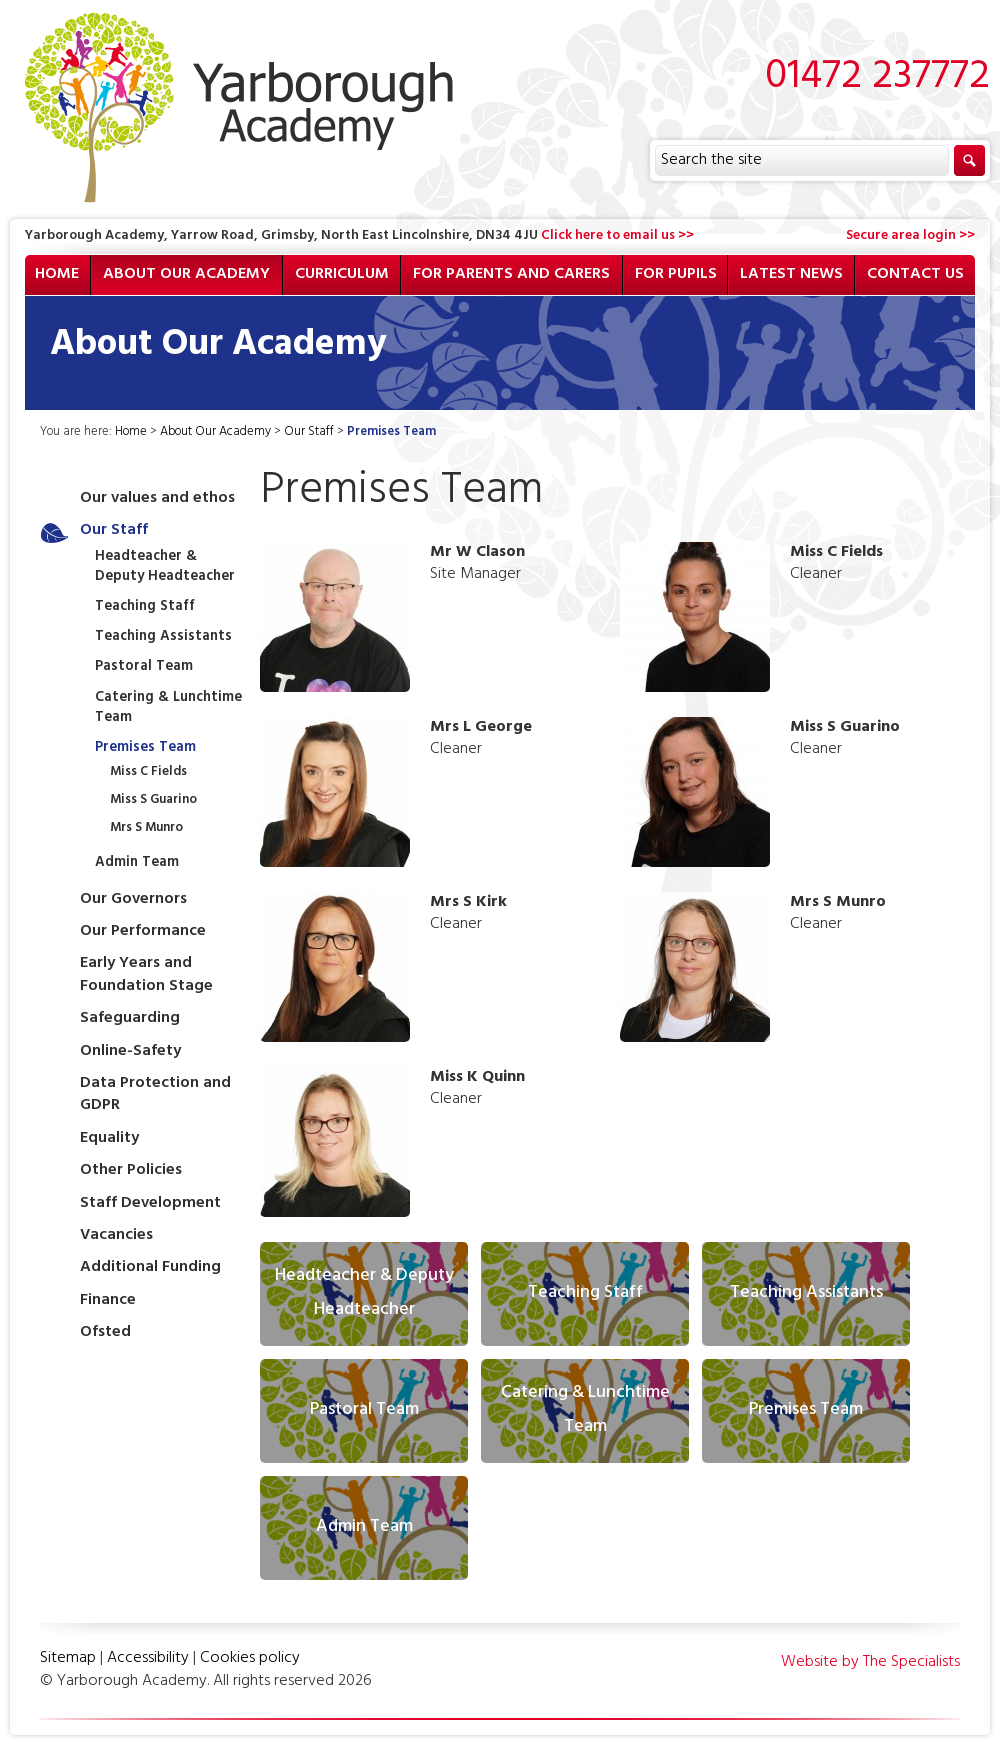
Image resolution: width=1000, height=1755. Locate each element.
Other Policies (131, 1171)
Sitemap (68, 1659)
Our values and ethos (157, 499)
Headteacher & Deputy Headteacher (165, 567)
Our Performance (143, 932)
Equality (109, 1139)
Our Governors (133, 900)
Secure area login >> (910, 237)
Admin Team (137, 863)
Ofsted (105, 1333)
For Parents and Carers (511, 275)
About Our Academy (186, 275)
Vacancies (116, 1236)
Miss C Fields (148, 773)
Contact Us (915, 275)
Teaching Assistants (163, 637)
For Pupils (676, 275)
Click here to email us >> (617, 237)
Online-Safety (130, 1052)
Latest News (791, 275)
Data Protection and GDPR (155, 1095)
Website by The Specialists (870, 1663)
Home (57, 275)
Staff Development (150, 1204)
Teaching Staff (145, 607)
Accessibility (148, 1659)
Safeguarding (130, 1019)
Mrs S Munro (146, 829)
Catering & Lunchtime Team (168, 708)
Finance (108, 1301)
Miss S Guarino (153, 801)
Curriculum (342, 275)
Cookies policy (250, 1659)
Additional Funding (150, 1268)
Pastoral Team (144, 667)
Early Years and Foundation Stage (146, 975)
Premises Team (145, 748)
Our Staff (309, 433)
